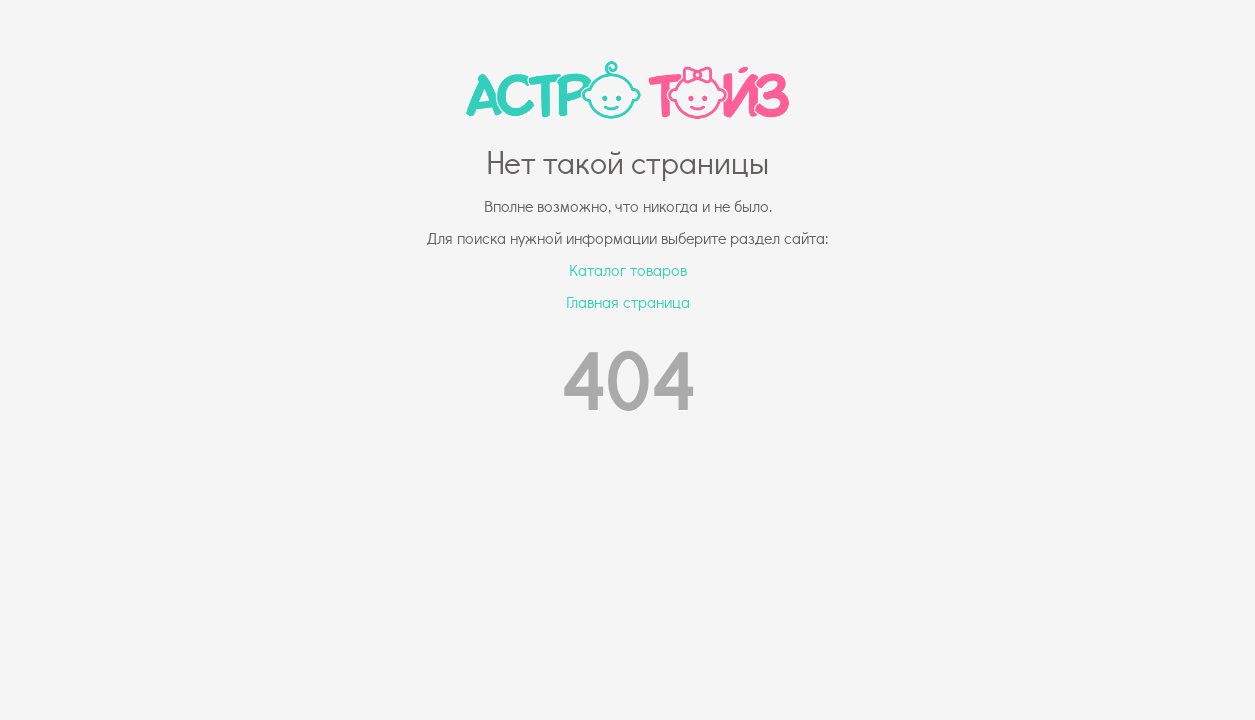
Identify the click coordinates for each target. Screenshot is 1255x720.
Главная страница (628, 301)
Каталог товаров (628, 269)
